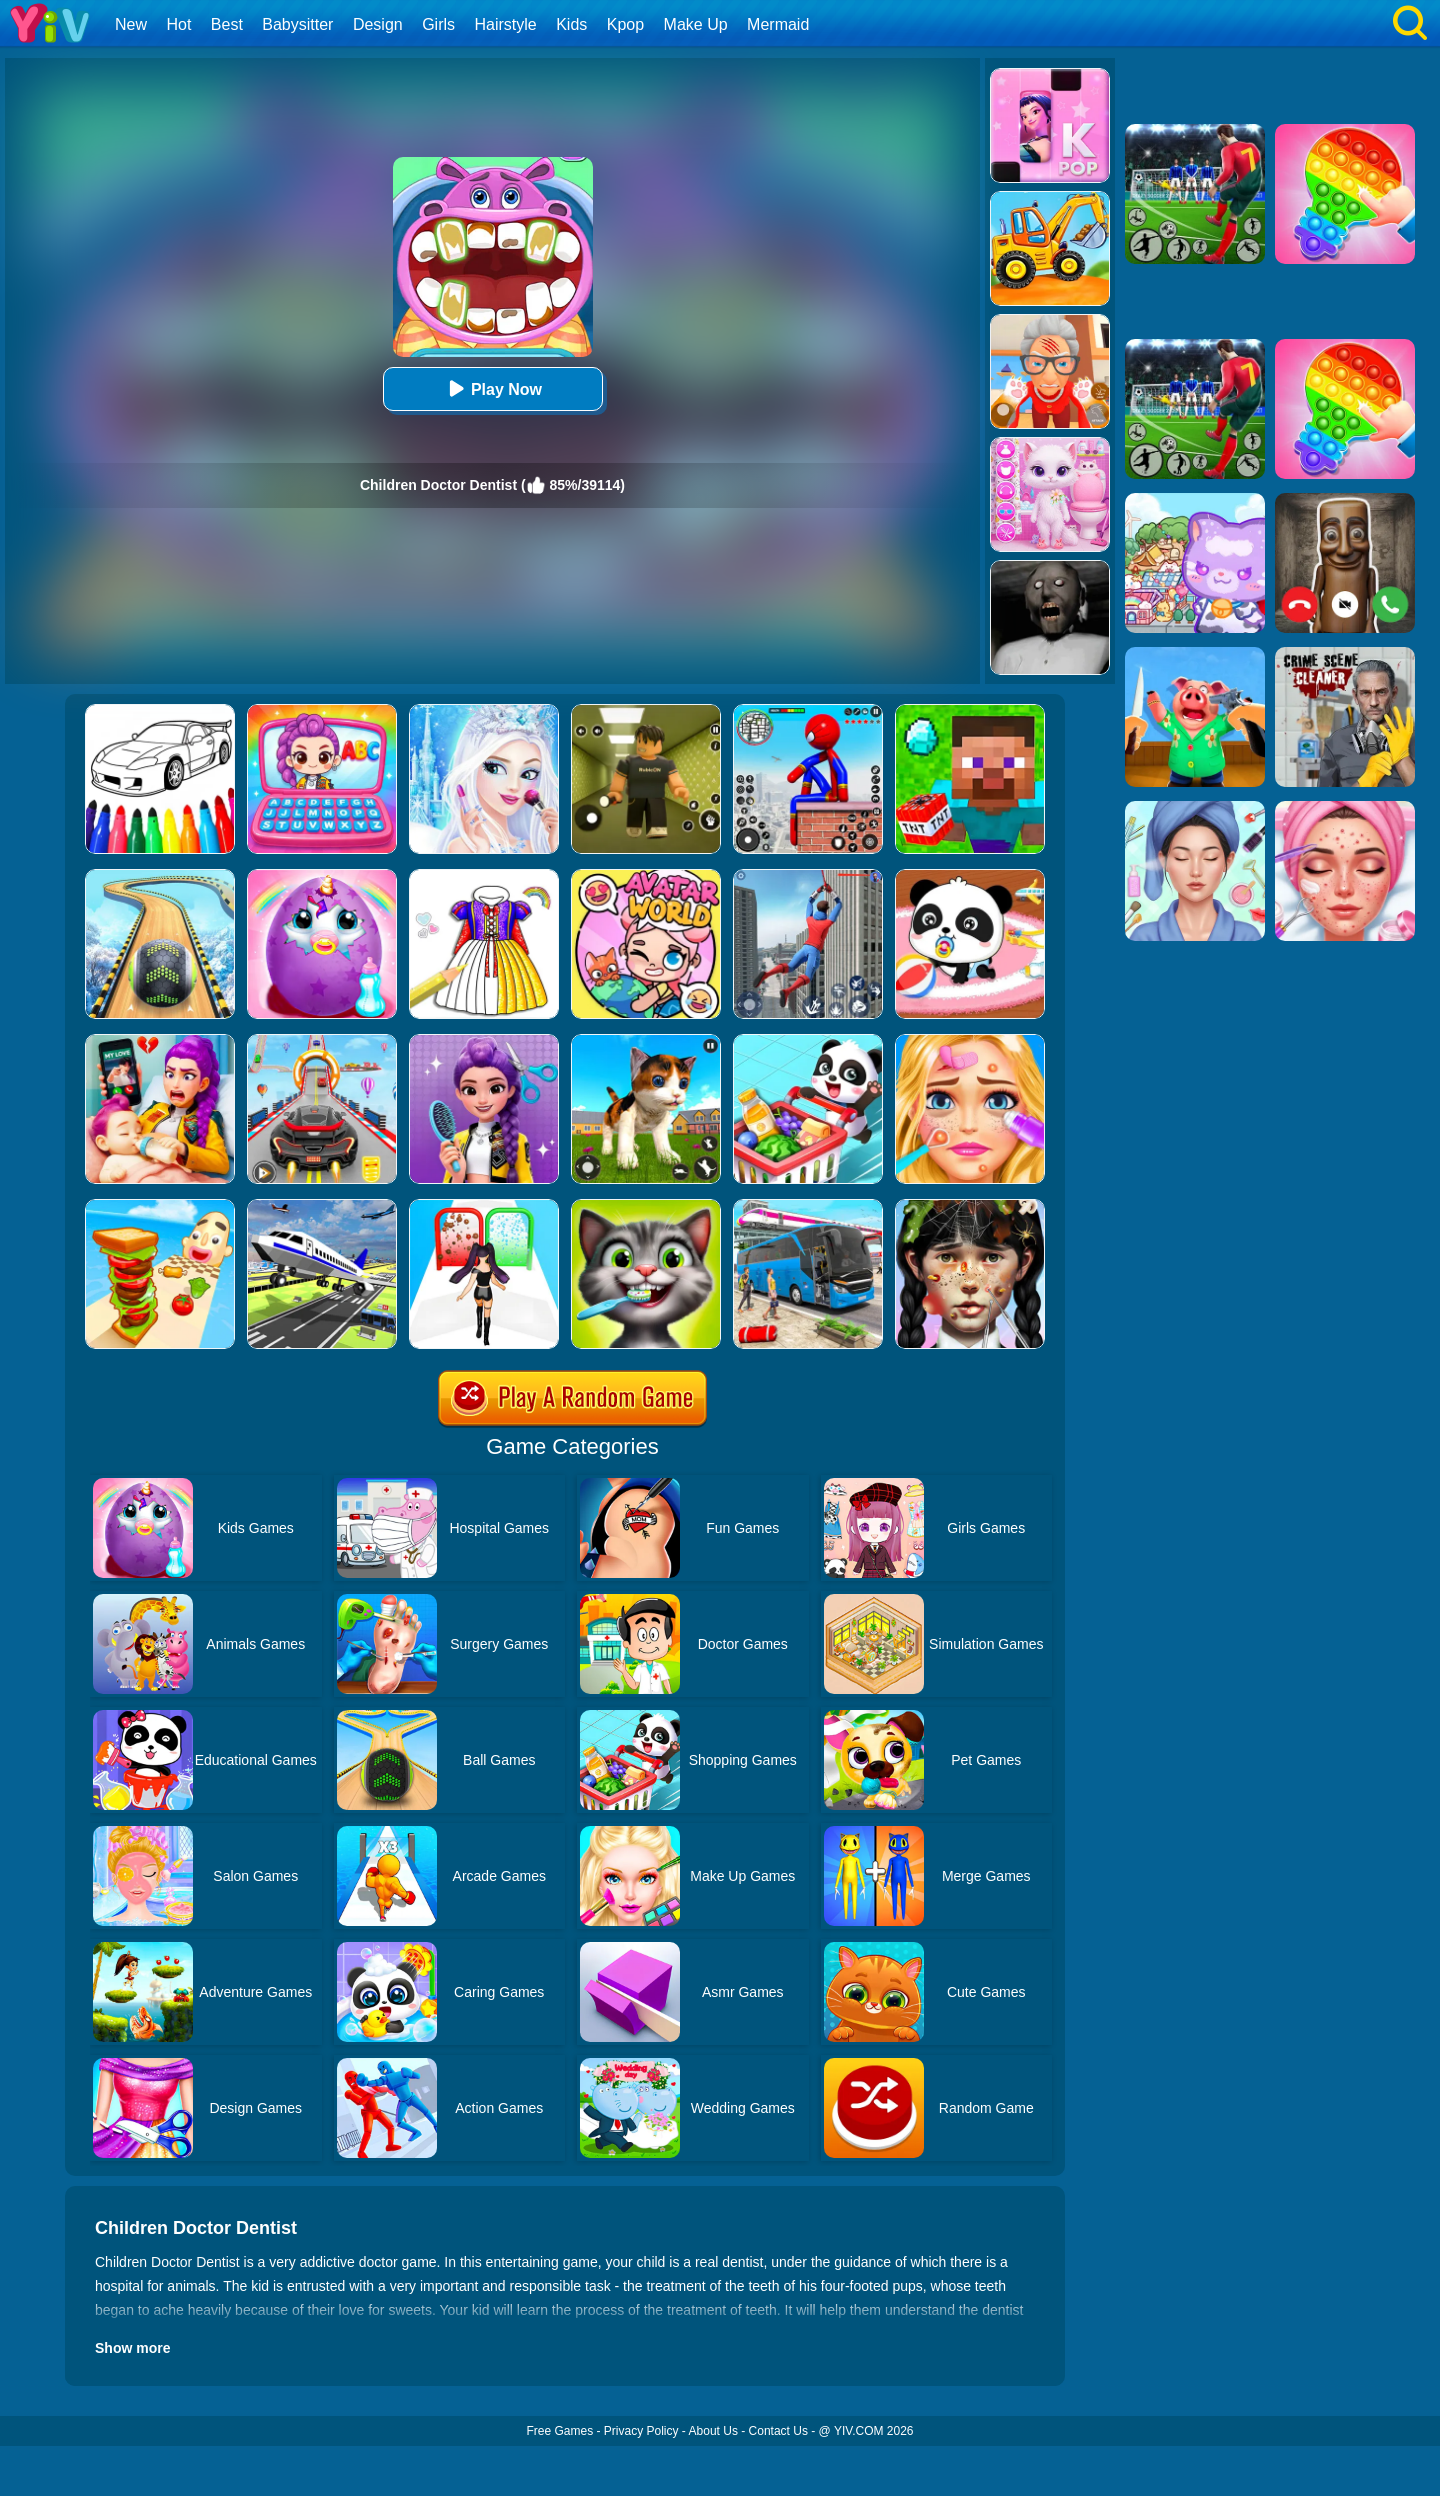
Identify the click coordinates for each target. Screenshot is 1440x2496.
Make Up (696, 24)
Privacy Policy (641, 2431)
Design (378, 24)
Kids (571, 24)
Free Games (559, 2431)
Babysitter (297, 24)
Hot (178, 24)
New (131, 24)
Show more (132, 2348)
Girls (438, 24)
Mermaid (778, 24)
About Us (713, 2431)
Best (227, 24)
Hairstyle (506, 24)
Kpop (625, 24)
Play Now (492, 388)
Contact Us (778, 2431)
